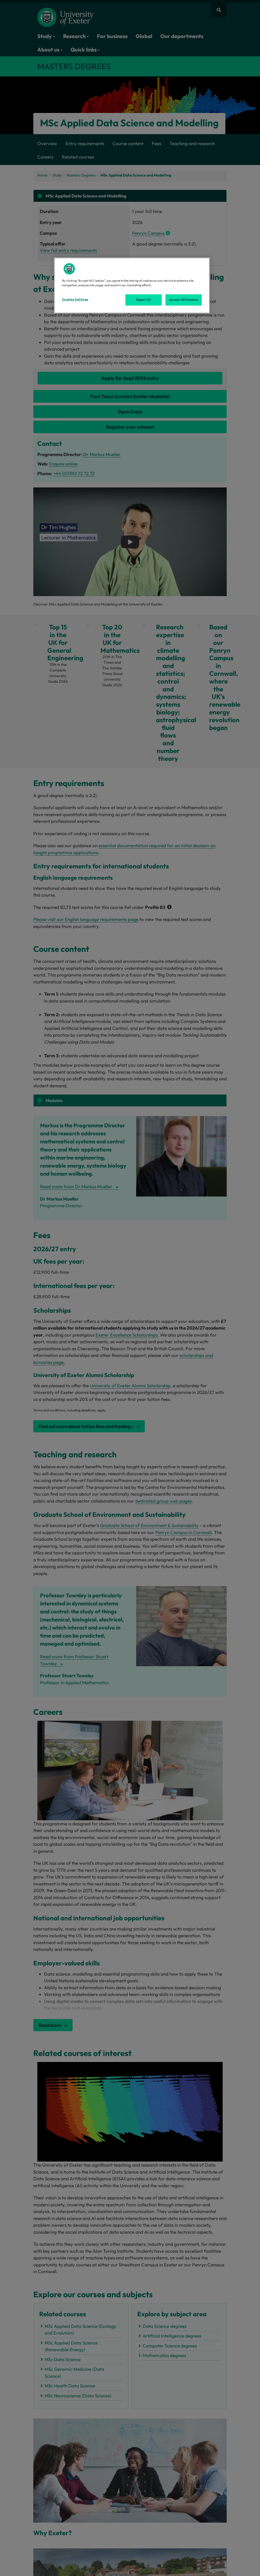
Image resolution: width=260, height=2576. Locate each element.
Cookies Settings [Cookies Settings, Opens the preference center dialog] (75, 299)
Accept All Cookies (183, 300)
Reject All (143, 300)
